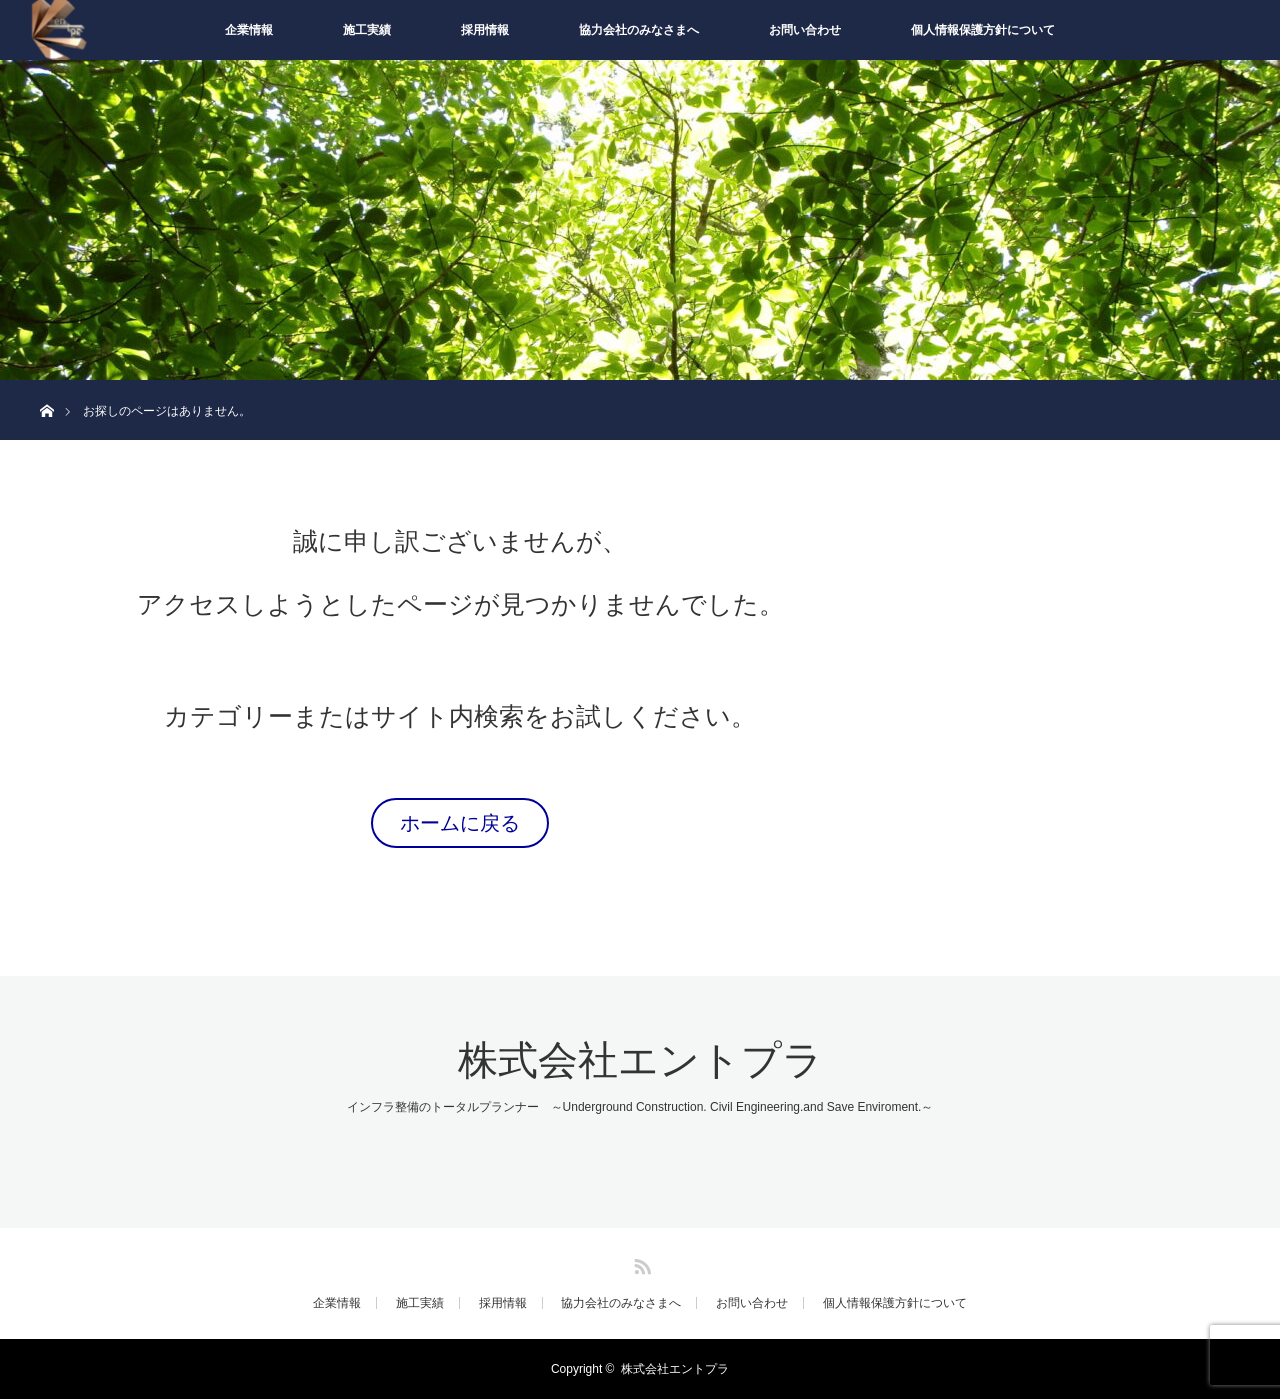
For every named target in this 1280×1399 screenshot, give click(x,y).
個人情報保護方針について (983, 30)
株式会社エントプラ (640, 1060)
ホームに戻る (460, 823)
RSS (640, 1263)
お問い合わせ (805, 30)
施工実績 (367, 30)
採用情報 (485, 30)
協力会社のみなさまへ (639, 30)
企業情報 (249, 30)
